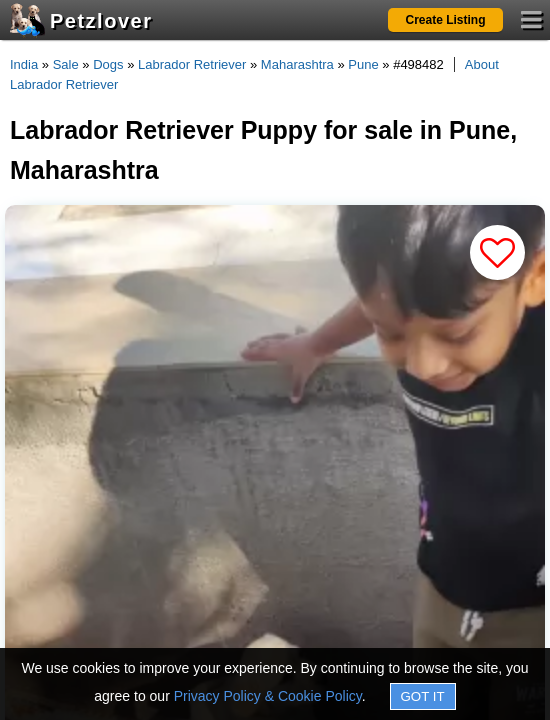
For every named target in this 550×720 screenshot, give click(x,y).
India (24, 64)
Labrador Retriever (192, 64)
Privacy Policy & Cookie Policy (268, 696)
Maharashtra (297, 64)
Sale (66, 64)
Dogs (108, 64)
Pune (363, 64)
